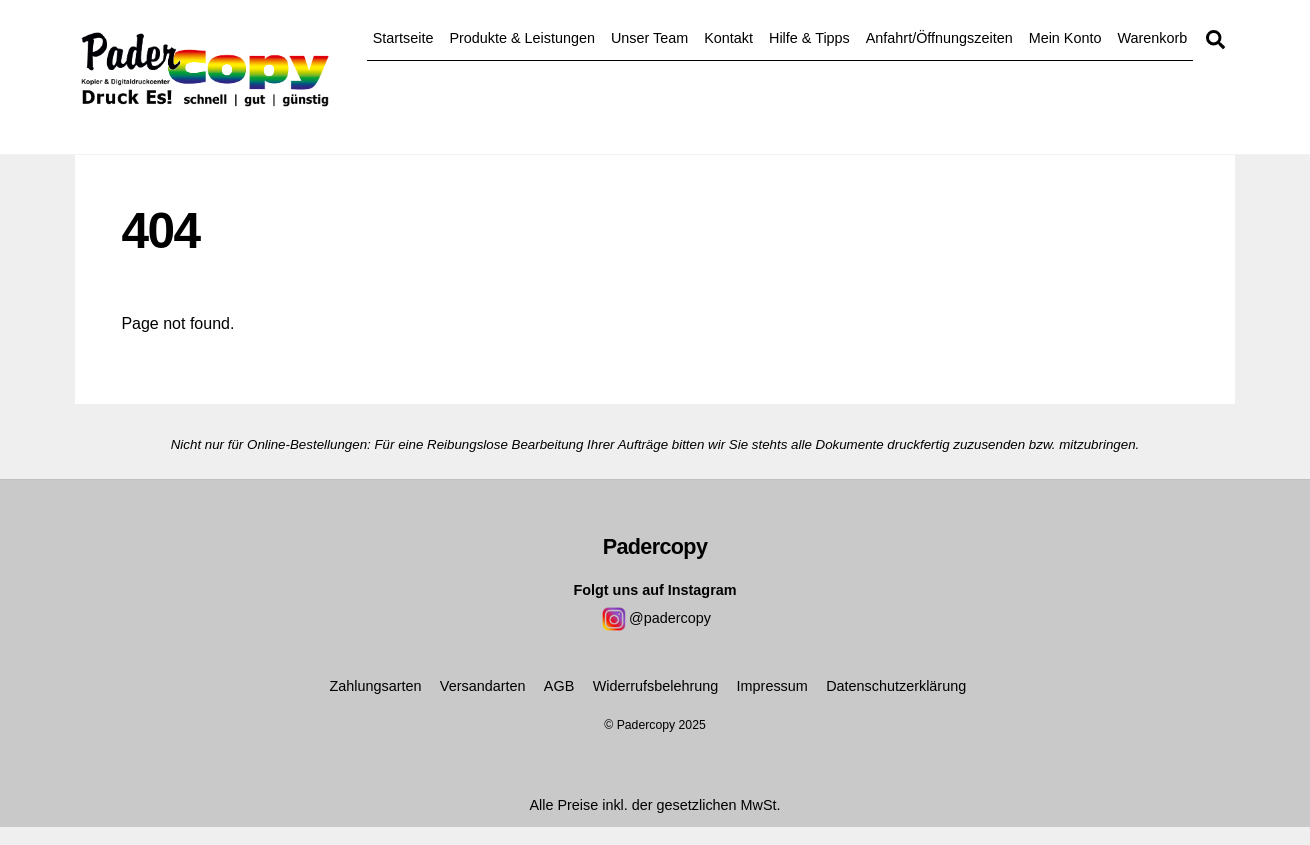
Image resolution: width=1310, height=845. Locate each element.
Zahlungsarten (375, 686)
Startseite (403, 38)
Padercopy (646, 725)
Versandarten (483, 686)
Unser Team (649, 38)
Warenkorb (1152, 38)
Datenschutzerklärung (896, 686)
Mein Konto (1065, 38)
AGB (559, 686)
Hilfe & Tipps (809, 38)
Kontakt (728, 38)
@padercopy (655, 618)
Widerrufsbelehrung (656, 686)
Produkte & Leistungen (522, 38)
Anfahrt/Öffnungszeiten (939, 38)
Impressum (772, 686)
